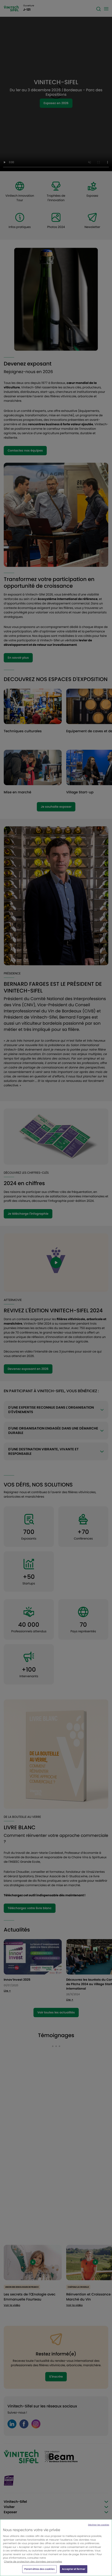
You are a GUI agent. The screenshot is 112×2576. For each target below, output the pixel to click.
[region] (56, 2547)
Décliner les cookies (98, 2524)
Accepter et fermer (73, 2569)
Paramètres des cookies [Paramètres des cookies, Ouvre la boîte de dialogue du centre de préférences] (39, 2569)
